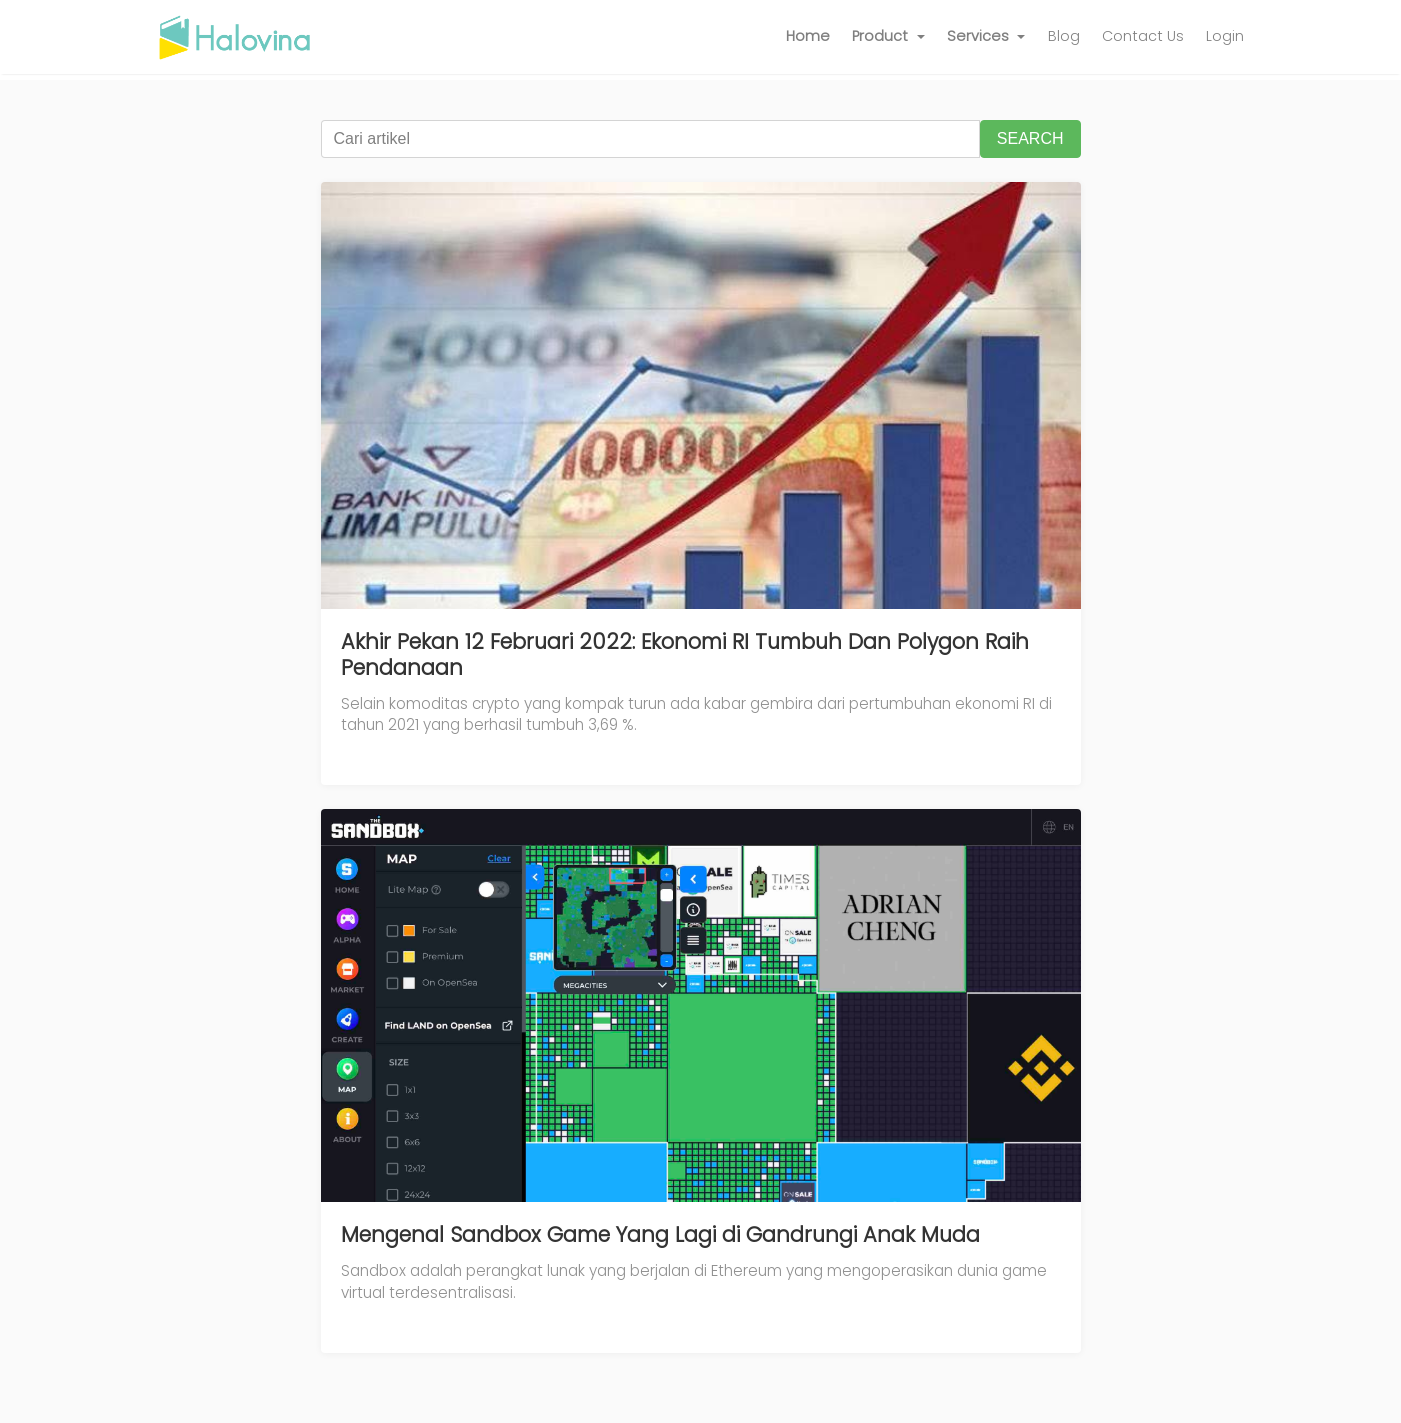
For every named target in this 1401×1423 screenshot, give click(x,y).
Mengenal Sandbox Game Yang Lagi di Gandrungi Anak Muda (660, 1234)
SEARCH (1030, 138)
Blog (1064, 36)
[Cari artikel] (650, 139)
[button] (888, 37)
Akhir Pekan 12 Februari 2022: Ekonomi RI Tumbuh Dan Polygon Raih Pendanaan (685, 654)
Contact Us (1143, 36)
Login (1225, 36)
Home (808, 36)
